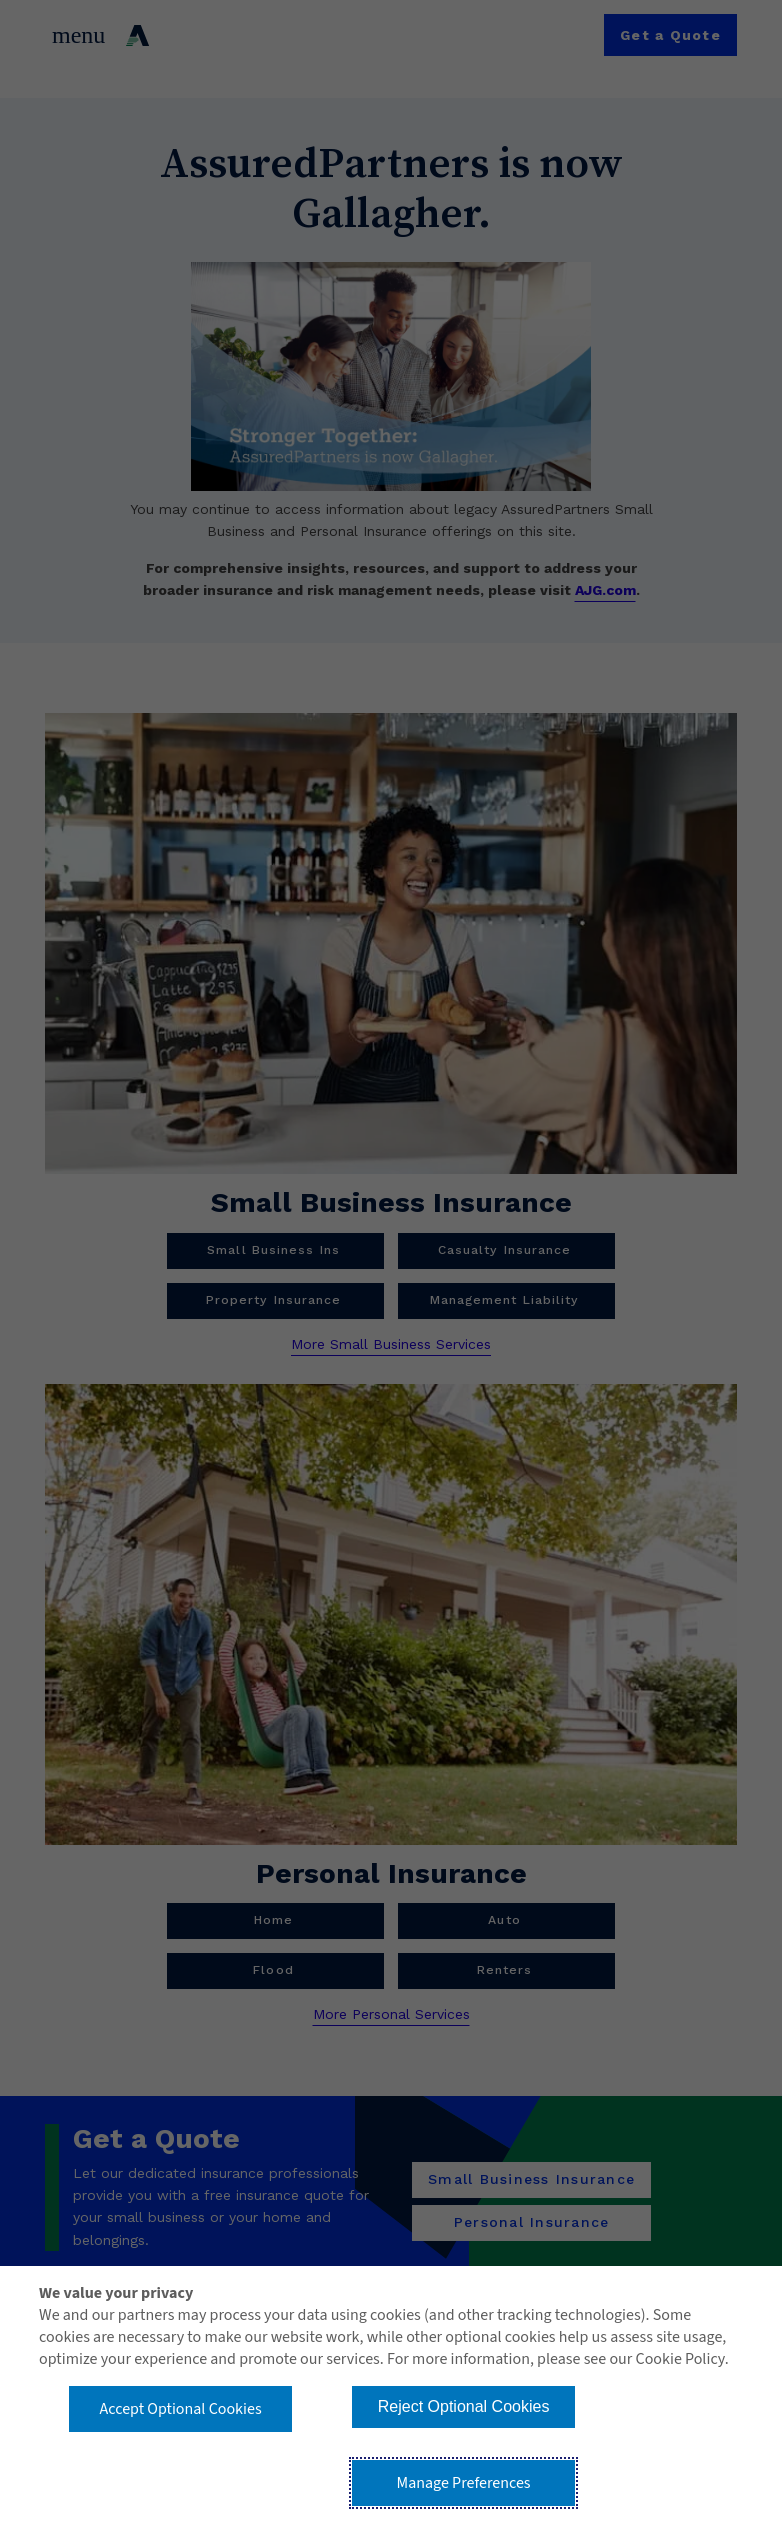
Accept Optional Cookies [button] (181, 2409)
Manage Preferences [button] (464, 2483)
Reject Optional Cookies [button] (464, 2406)
